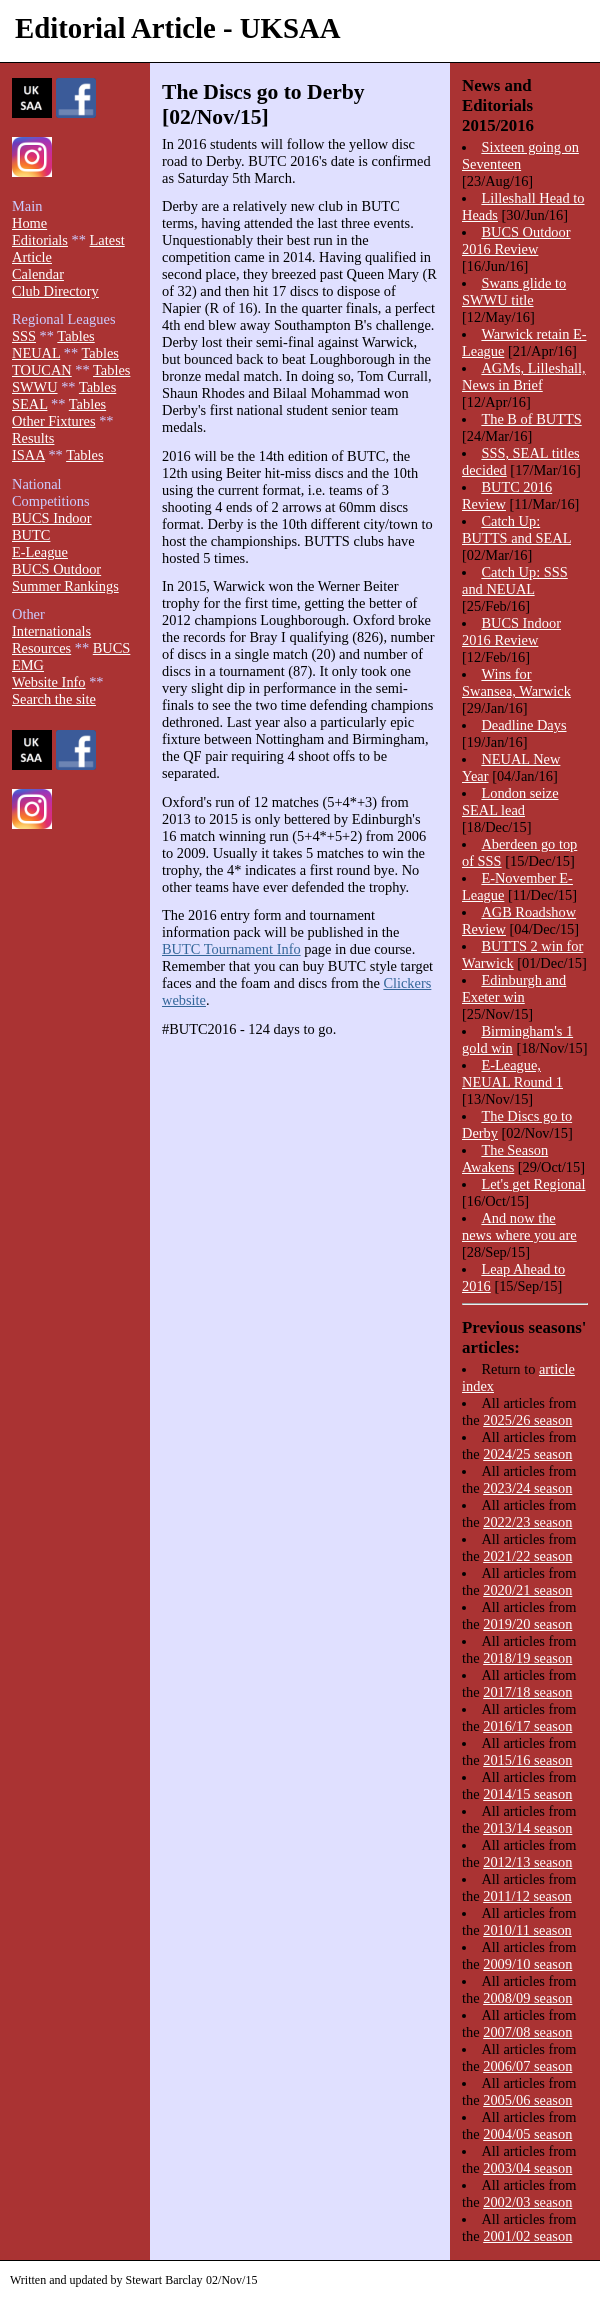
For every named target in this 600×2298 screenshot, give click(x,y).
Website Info (49, 682)
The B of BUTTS (531, 419)
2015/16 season (527, 1760)
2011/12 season (527, 1896)
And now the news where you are (519, 1226)
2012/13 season (527, 1862)
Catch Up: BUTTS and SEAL (516, 529)
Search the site (54, 699)
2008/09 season (527, 1998)
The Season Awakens (505, 1158)
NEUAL (36, 353)
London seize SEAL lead (510, 801)
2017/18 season (527, 1692)
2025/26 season (527, 1420)
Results (33, 438)
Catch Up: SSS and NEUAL (515, 580)
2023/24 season (527, 1488)
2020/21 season (527, 1590)
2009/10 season (527, 1964)
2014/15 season (527, 1794)
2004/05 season (527, 2134)
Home (29, 223)
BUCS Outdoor (56, 569)
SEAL (29, 404)
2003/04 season (527, 2168)
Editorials (40, 240)
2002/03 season (527, 2202)
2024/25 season (527, 1454)
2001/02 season (527, 2236)
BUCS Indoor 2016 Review (511, 631)
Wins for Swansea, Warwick (516, 682)
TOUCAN (42, 370)
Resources (41, 648)
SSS (24, 336)
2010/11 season (527, 1930)
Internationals (51, 631)
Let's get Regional (533, 1184)
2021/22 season (527, 1556)
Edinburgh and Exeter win (514, 988)
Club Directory (55, 291)
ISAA (28, 455)
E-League (40, 552)
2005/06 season (527, 2100)
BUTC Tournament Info (231, 949)
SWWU (35, 387)
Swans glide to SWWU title (514, 291)
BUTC (31, 535)
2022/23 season (527, 1522)
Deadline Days (523, 725)
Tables (75, 336)
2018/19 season (527, 1658)
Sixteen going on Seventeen (520, 155)
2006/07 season (527, 2066)
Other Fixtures (54, 421)
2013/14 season (527, 1828)
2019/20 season (527, 1624)
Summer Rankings (65, 586)
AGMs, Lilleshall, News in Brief (524, 376)
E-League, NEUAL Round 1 (512, 1073)
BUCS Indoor (52, 518)
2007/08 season (527, 2032)
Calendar (38, 274)
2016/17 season (527, 1726)
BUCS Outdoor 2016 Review (516, 240)
